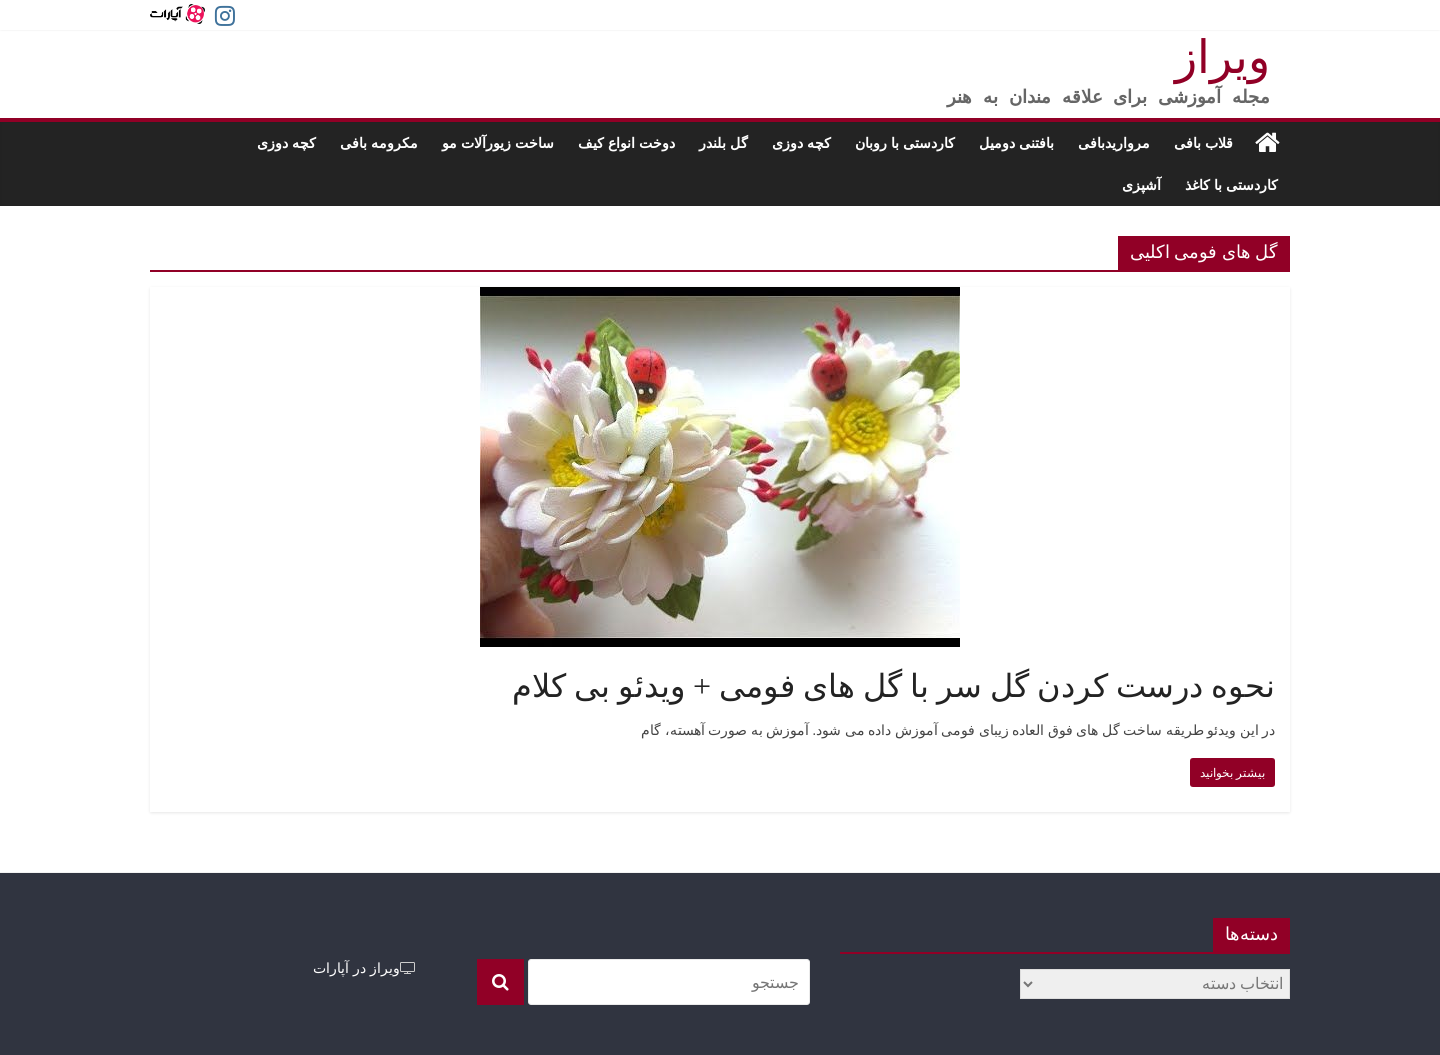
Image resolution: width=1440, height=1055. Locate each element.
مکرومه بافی (379, 142)
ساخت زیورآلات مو (498, 142)
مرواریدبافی (1114, 142)
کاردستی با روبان (905, 142)
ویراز (1222, 57)
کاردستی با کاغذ (1231, 184)
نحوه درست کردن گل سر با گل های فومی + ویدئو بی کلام (893, 686)
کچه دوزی (801, 142)
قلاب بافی (1203, 142)
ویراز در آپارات (364, 967)
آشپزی (1141, 184)
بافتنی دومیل (1016, 142)
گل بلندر (723, 142)
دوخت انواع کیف (626, 142)
